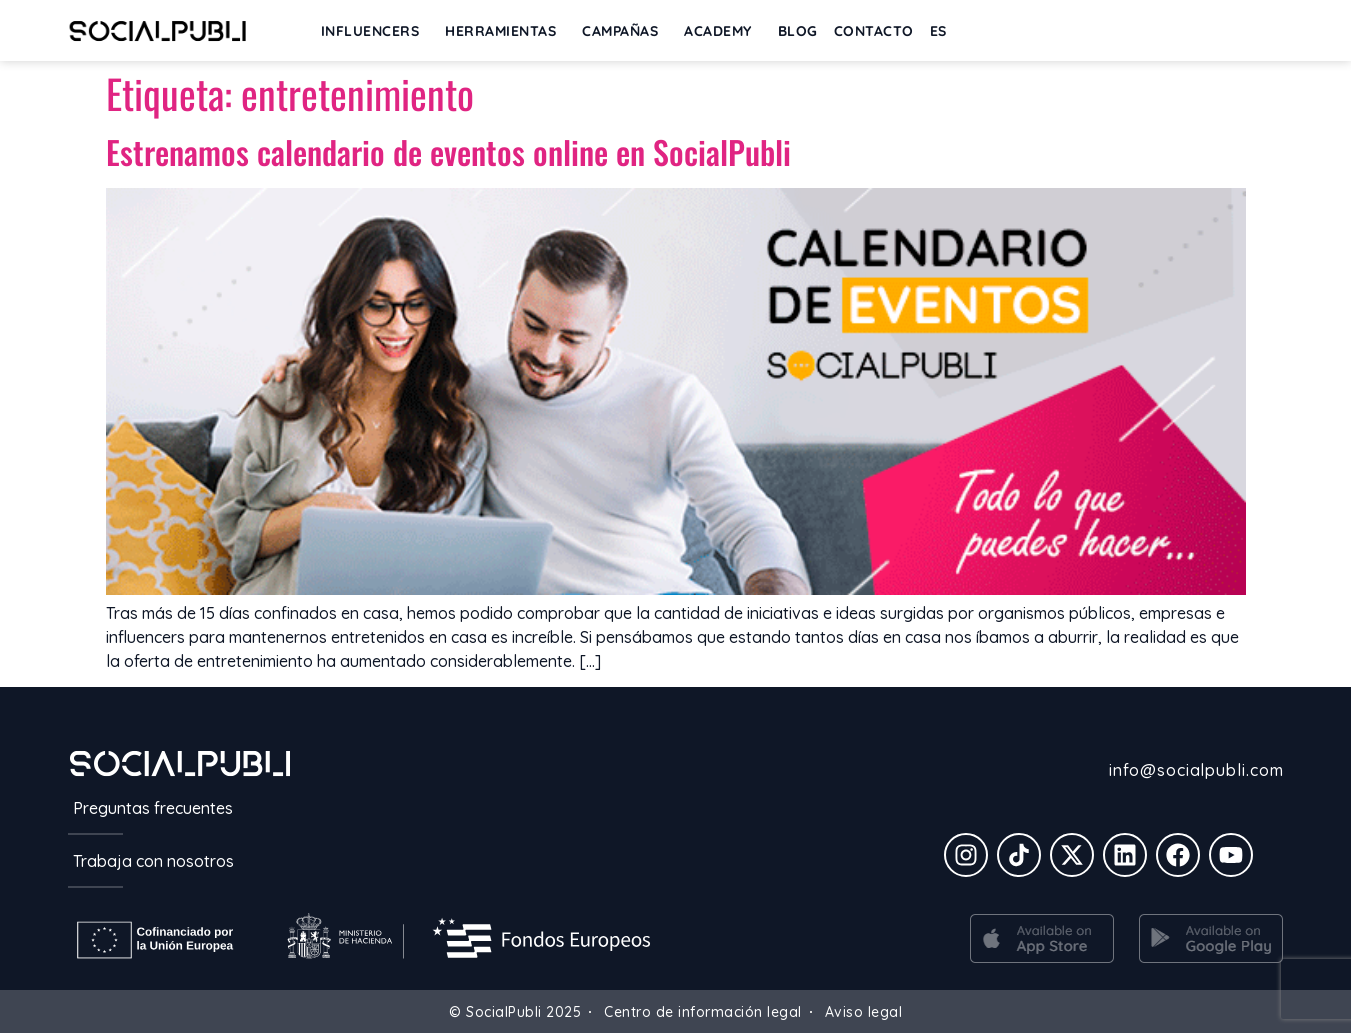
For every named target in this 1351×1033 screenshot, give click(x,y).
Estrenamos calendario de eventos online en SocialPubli (448, 151)
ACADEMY (723, 31)
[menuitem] (938, 31)
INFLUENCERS (375, 31)
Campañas (625, 31)
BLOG (798, 31)
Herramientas (505, 31)
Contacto (874, 31)
